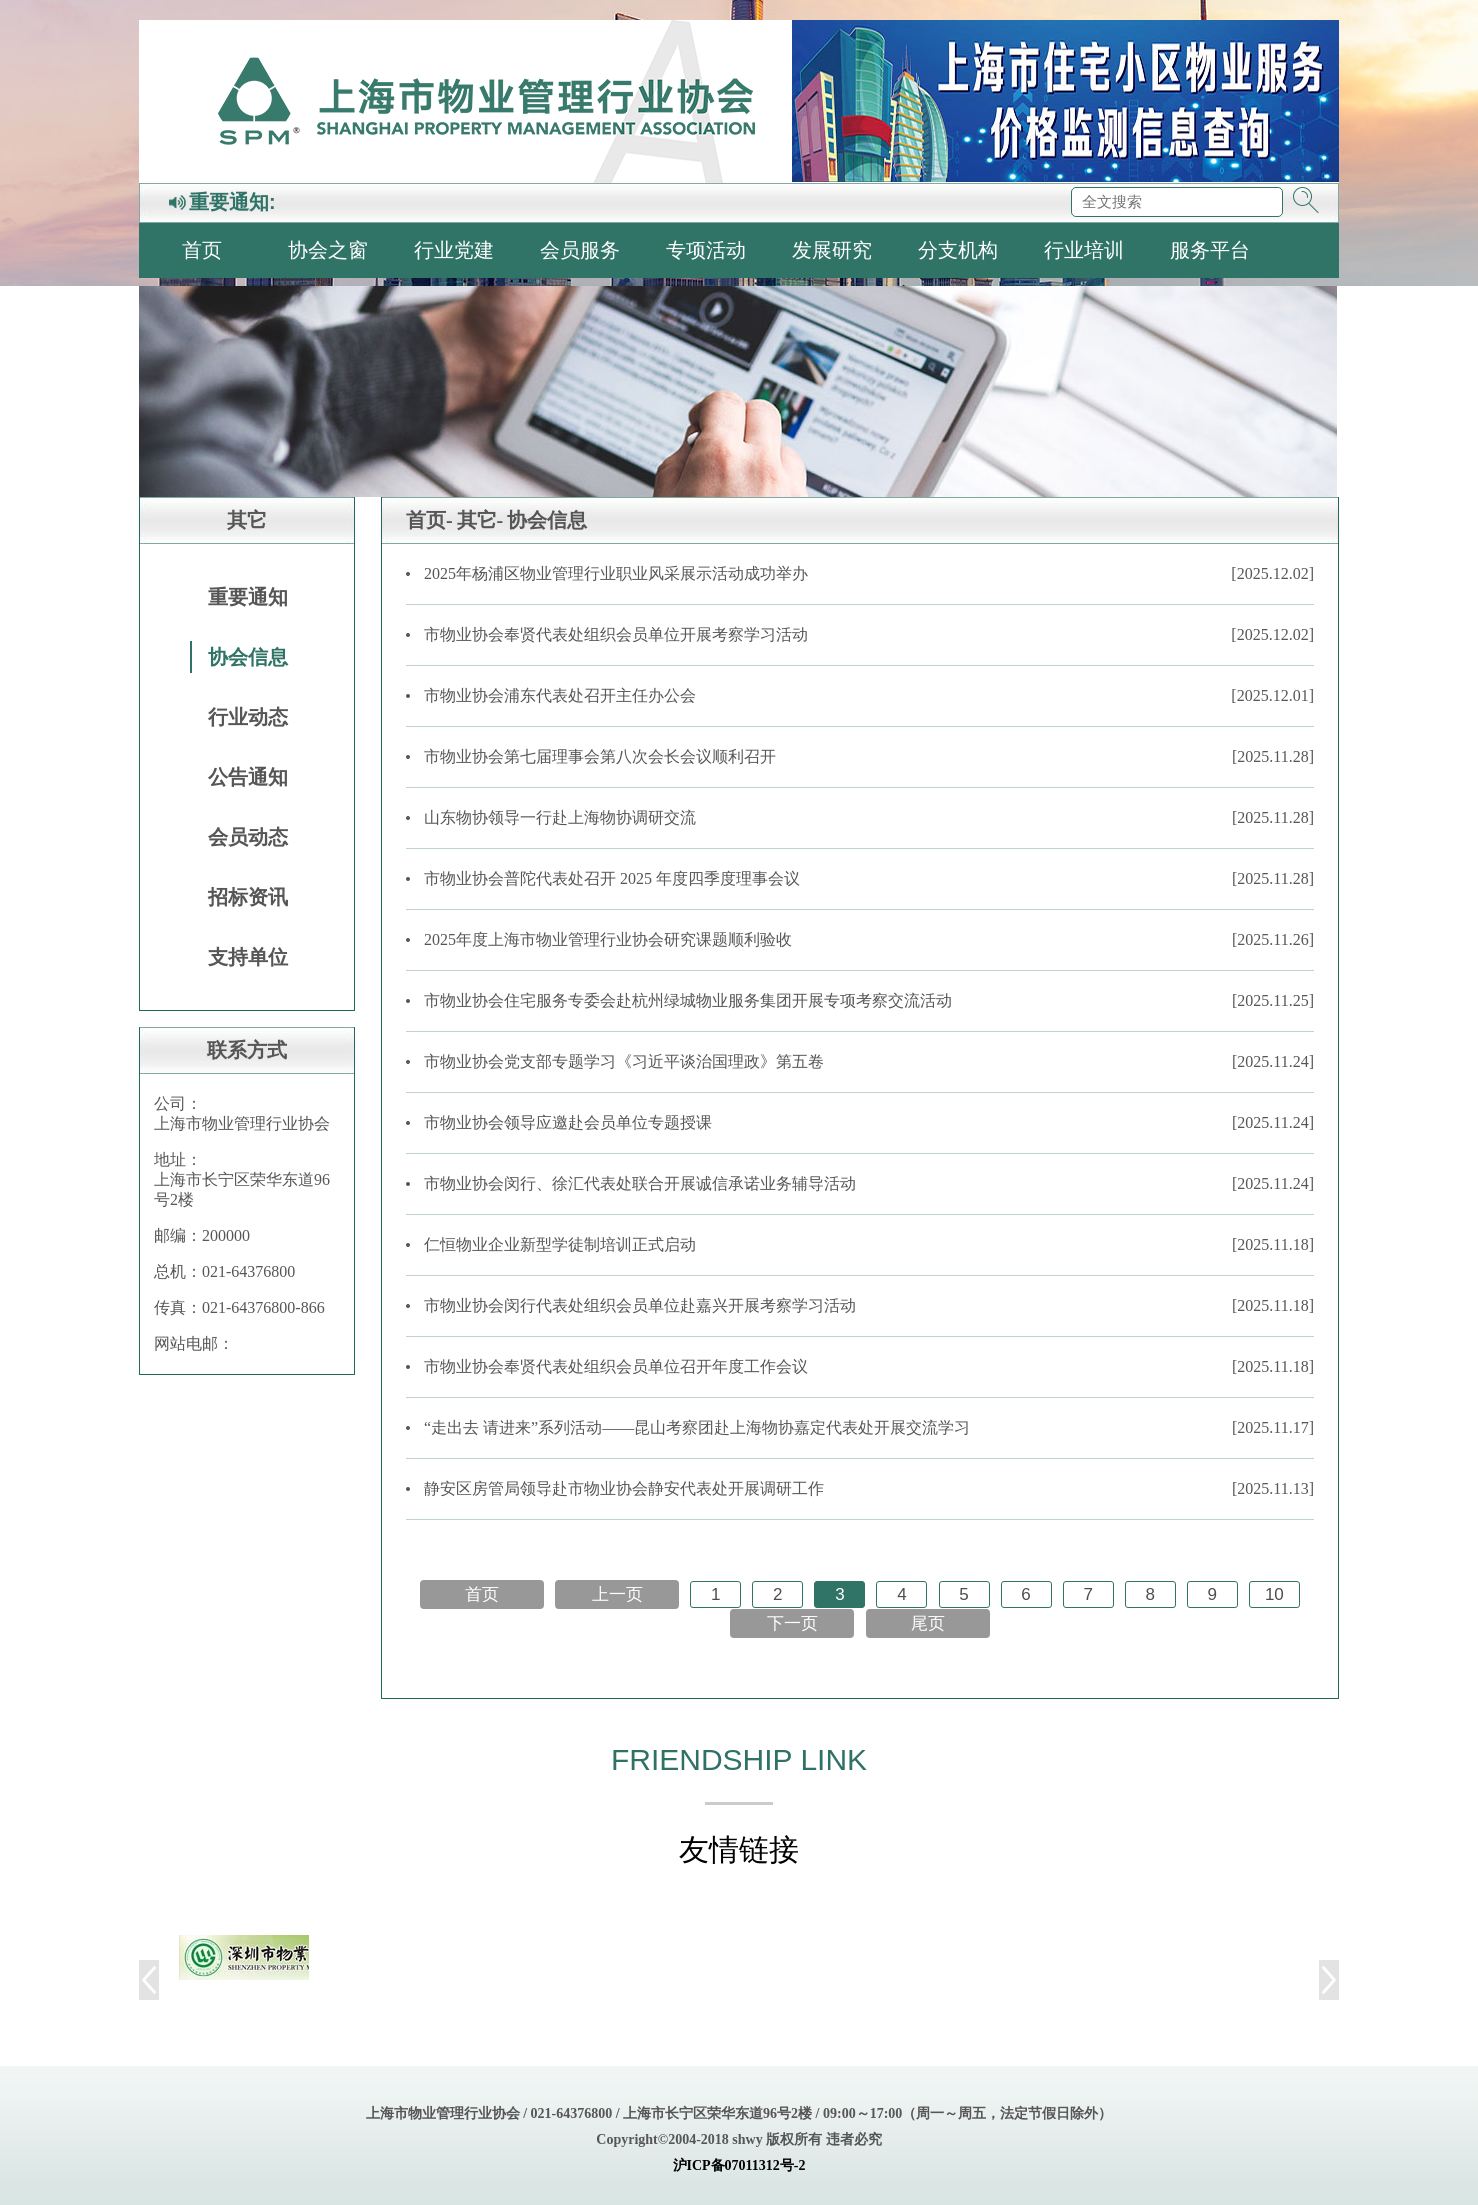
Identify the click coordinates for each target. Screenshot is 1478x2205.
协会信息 (248, 657)
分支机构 (958, 250)
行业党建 (454, 250)
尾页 (928, 1623)
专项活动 (706, 250)
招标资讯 (248, 897)
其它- (480, 520)
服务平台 (1210, 250)
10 (1274, 1594)
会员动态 (248, 837)
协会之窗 (328, 250)
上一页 (617, 1594)
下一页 (792, 1623)
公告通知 (248, 777)
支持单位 (248, 957)
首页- (429, 520)
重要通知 (248, 597)
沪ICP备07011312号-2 (739, 2165)
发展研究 (832, 250)
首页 (202, 250)
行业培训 (1084, 250)
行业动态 (248, 717)
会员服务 (580, 250)
